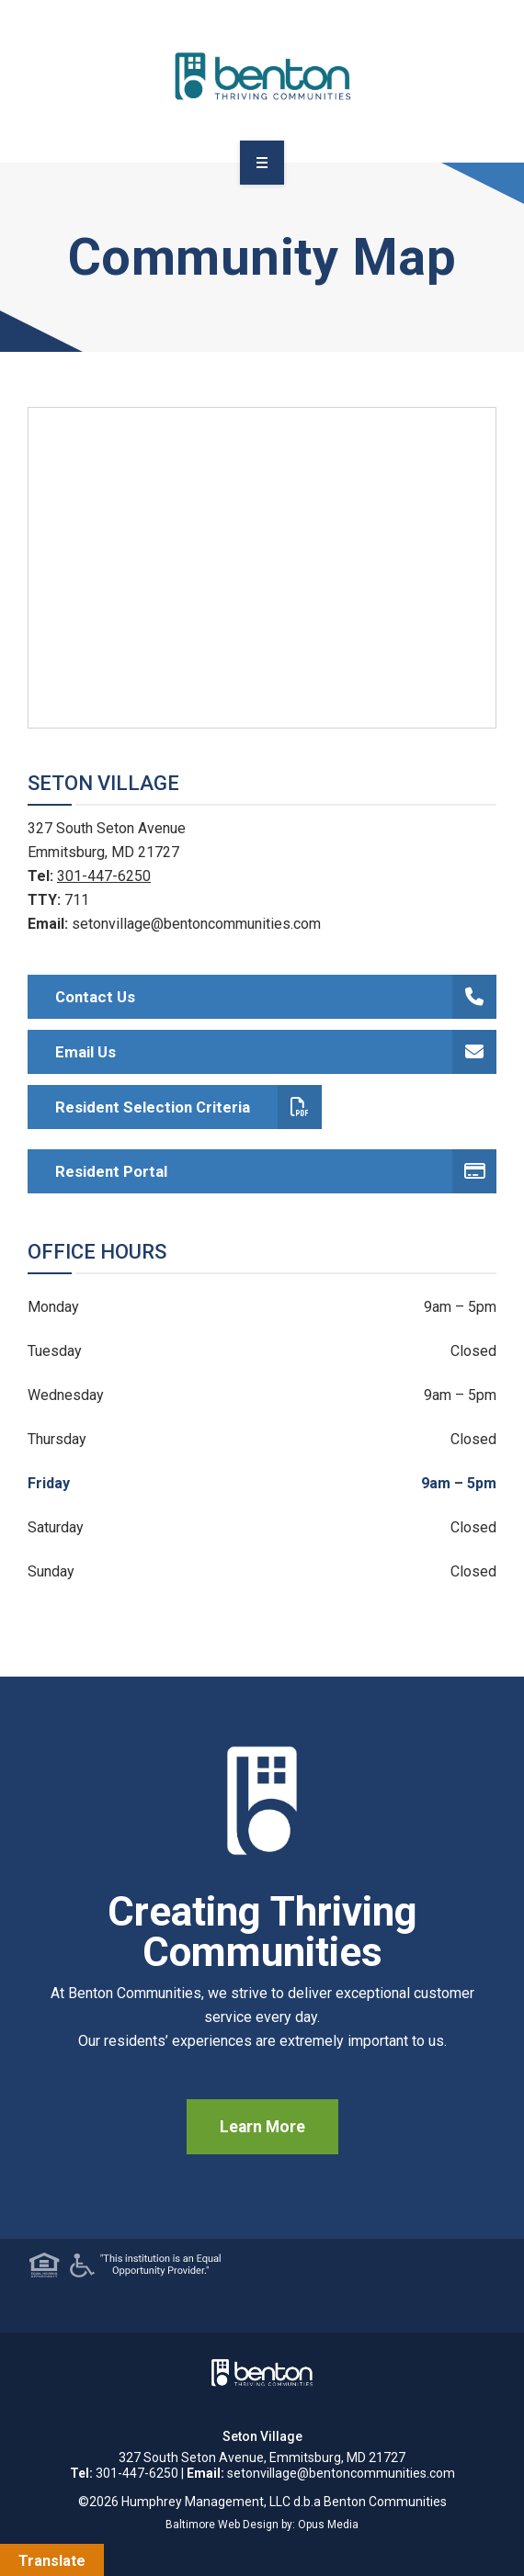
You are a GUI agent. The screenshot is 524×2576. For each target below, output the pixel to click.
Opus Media (328, 2524)
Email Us (275, 1052)
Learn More (262, 2127)
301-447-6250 (104, 876)
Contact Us (275, 997)
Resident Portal (275, 1171)
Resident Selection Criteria (188, 1107)
